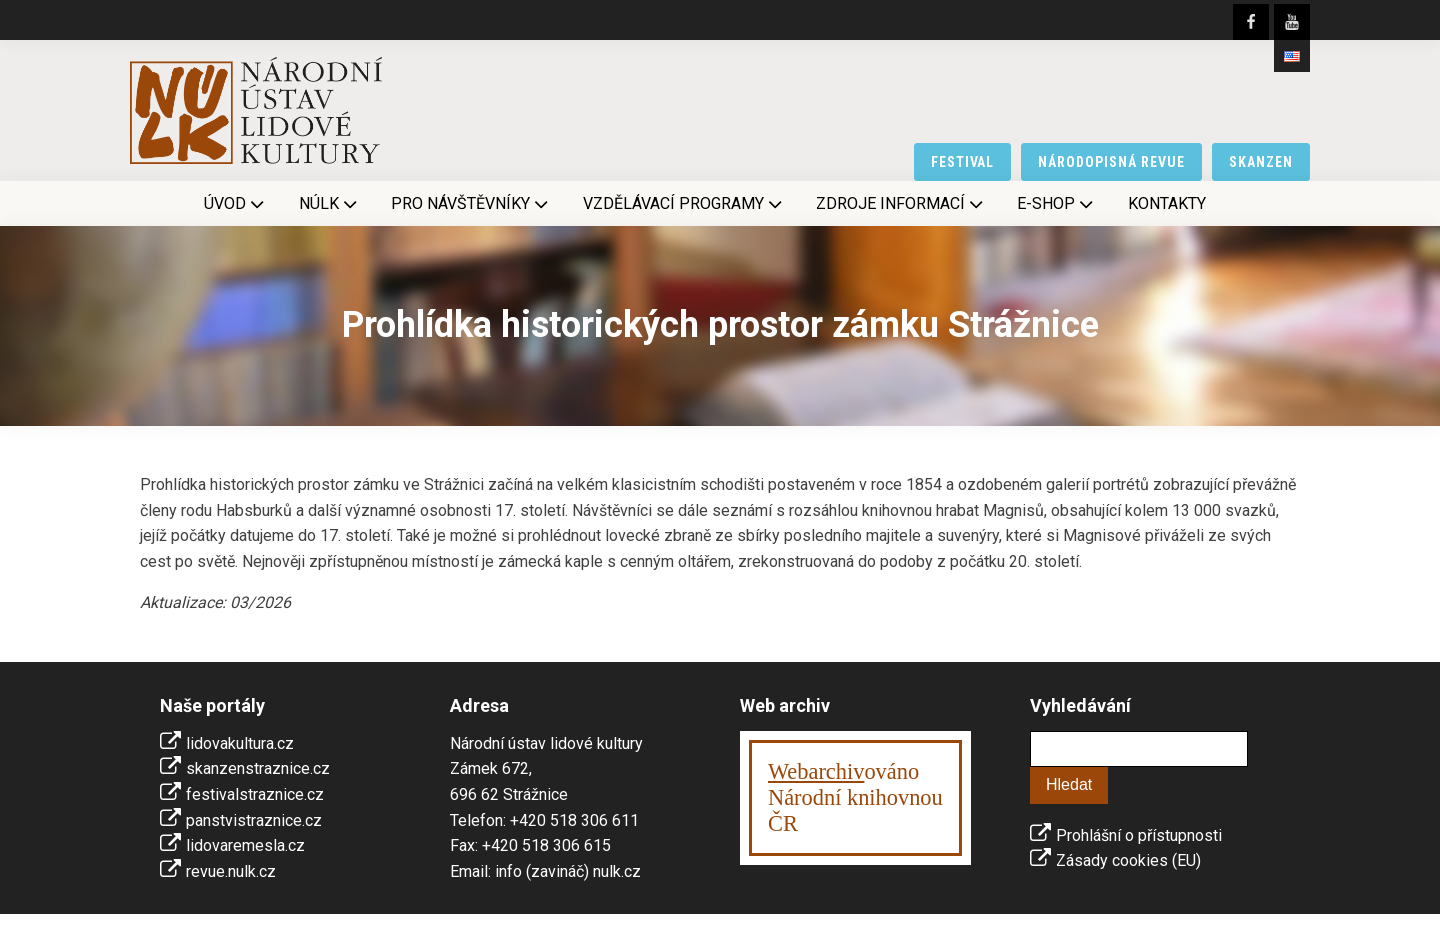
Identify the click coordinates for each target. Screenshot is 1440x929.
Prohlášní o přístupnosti (1139, 835)
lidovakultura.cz (240, 743)
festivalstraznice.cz (255, 794)
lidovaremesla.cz (245, 845)
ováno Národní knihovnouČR (855, 797)
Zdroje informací (901, 204)
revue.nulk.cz (231, 871)
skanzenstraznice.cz (258, 768)
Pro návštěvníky (471, 204)
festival (963, 162)
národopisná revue (1111, 162)
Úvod (236, 204)
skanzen (1261, 162)
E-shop (1057, 204)
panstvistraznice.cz (254, 820)
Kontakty (1167, 203)
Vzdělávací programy (684, 204)
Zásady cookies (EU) (1128, 860)
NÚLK (330, 204)
